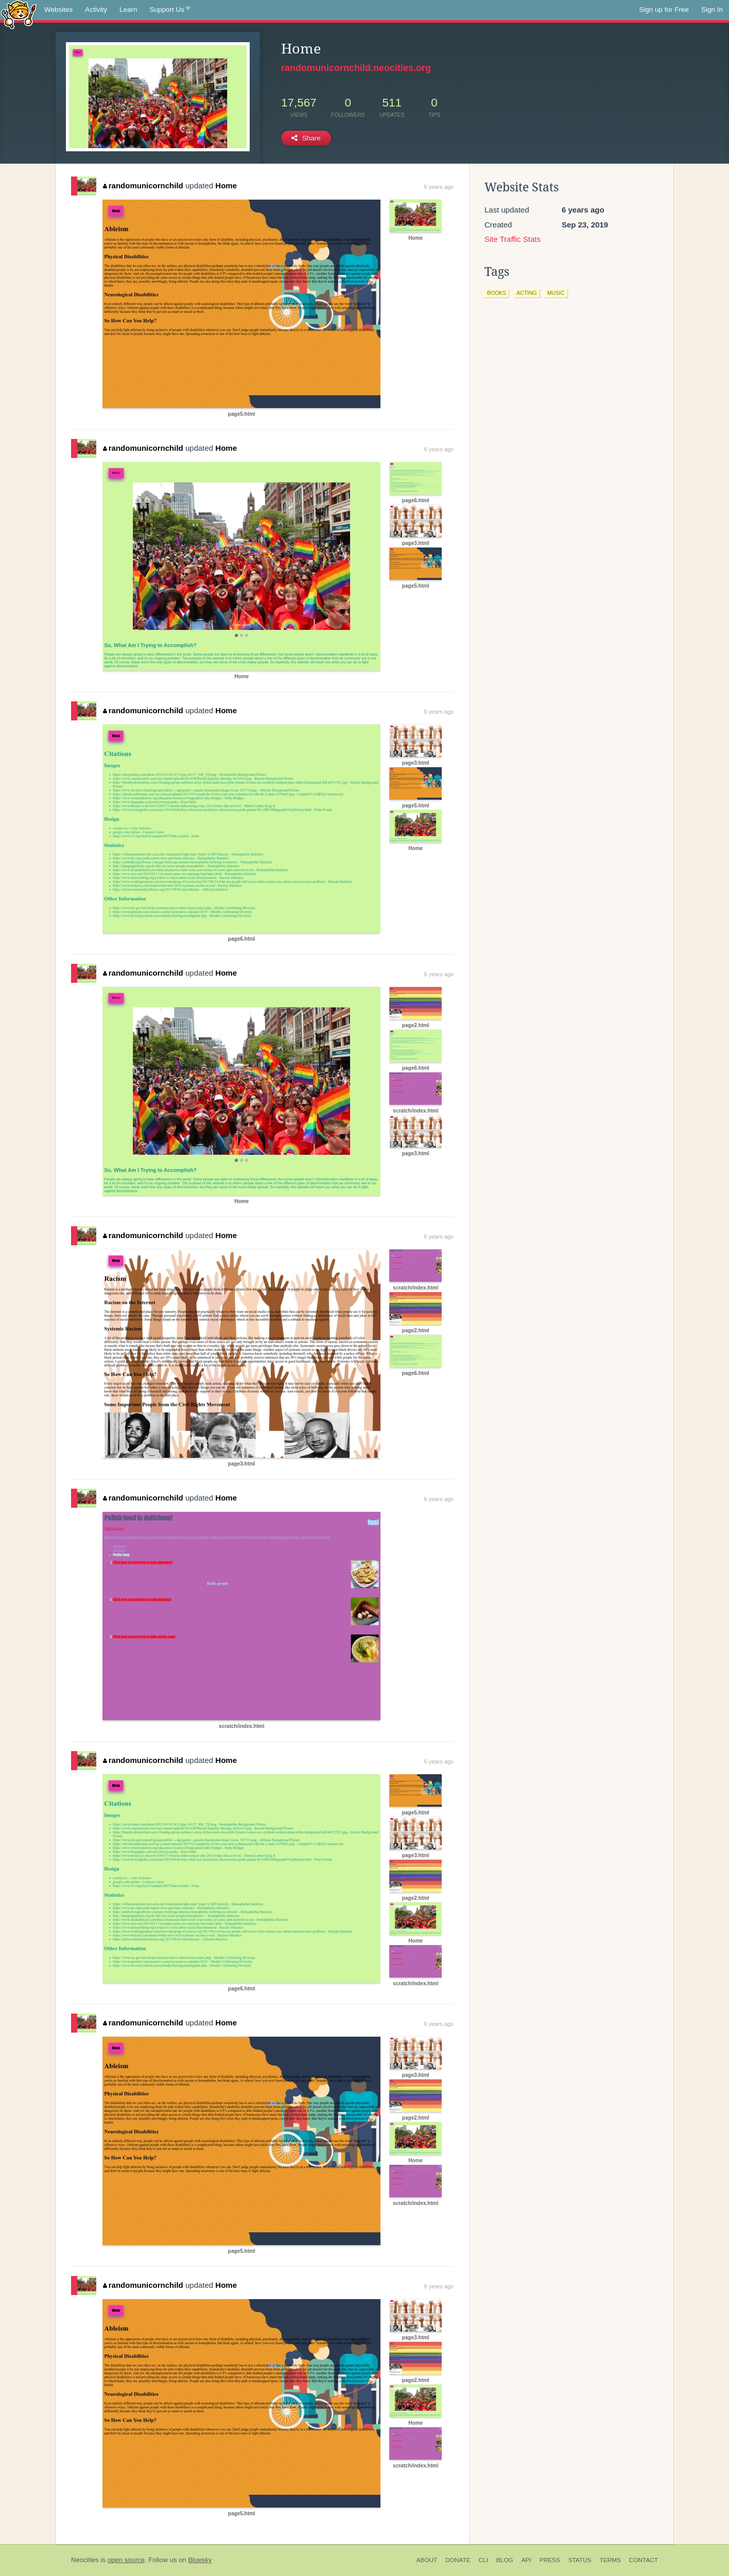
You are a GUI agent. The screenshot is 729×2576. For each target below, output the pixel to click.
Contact (643, 2560)
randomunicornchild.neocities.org (356, 68)
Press (550, 2560)
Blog (504, 2560)
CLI (483, 2560)
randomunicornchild (143, 185)
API (526, 2560)
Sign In (712, 9)
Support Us (170, 10)
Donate (457, 2560)
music (556, 293)
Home (226, 185)
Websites (58, 9)
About (427, 2560)
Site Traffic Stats (512, 239)
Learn (128, 9)
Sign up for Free (664, 9)
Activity (96, 9)
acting (526, 293)
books (496, 293)
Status (580, 2560)
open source (126, 2560)
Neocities (85, 2560)
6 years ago (439, 187)
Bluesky (200, 2560)
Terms (610, 2560)
